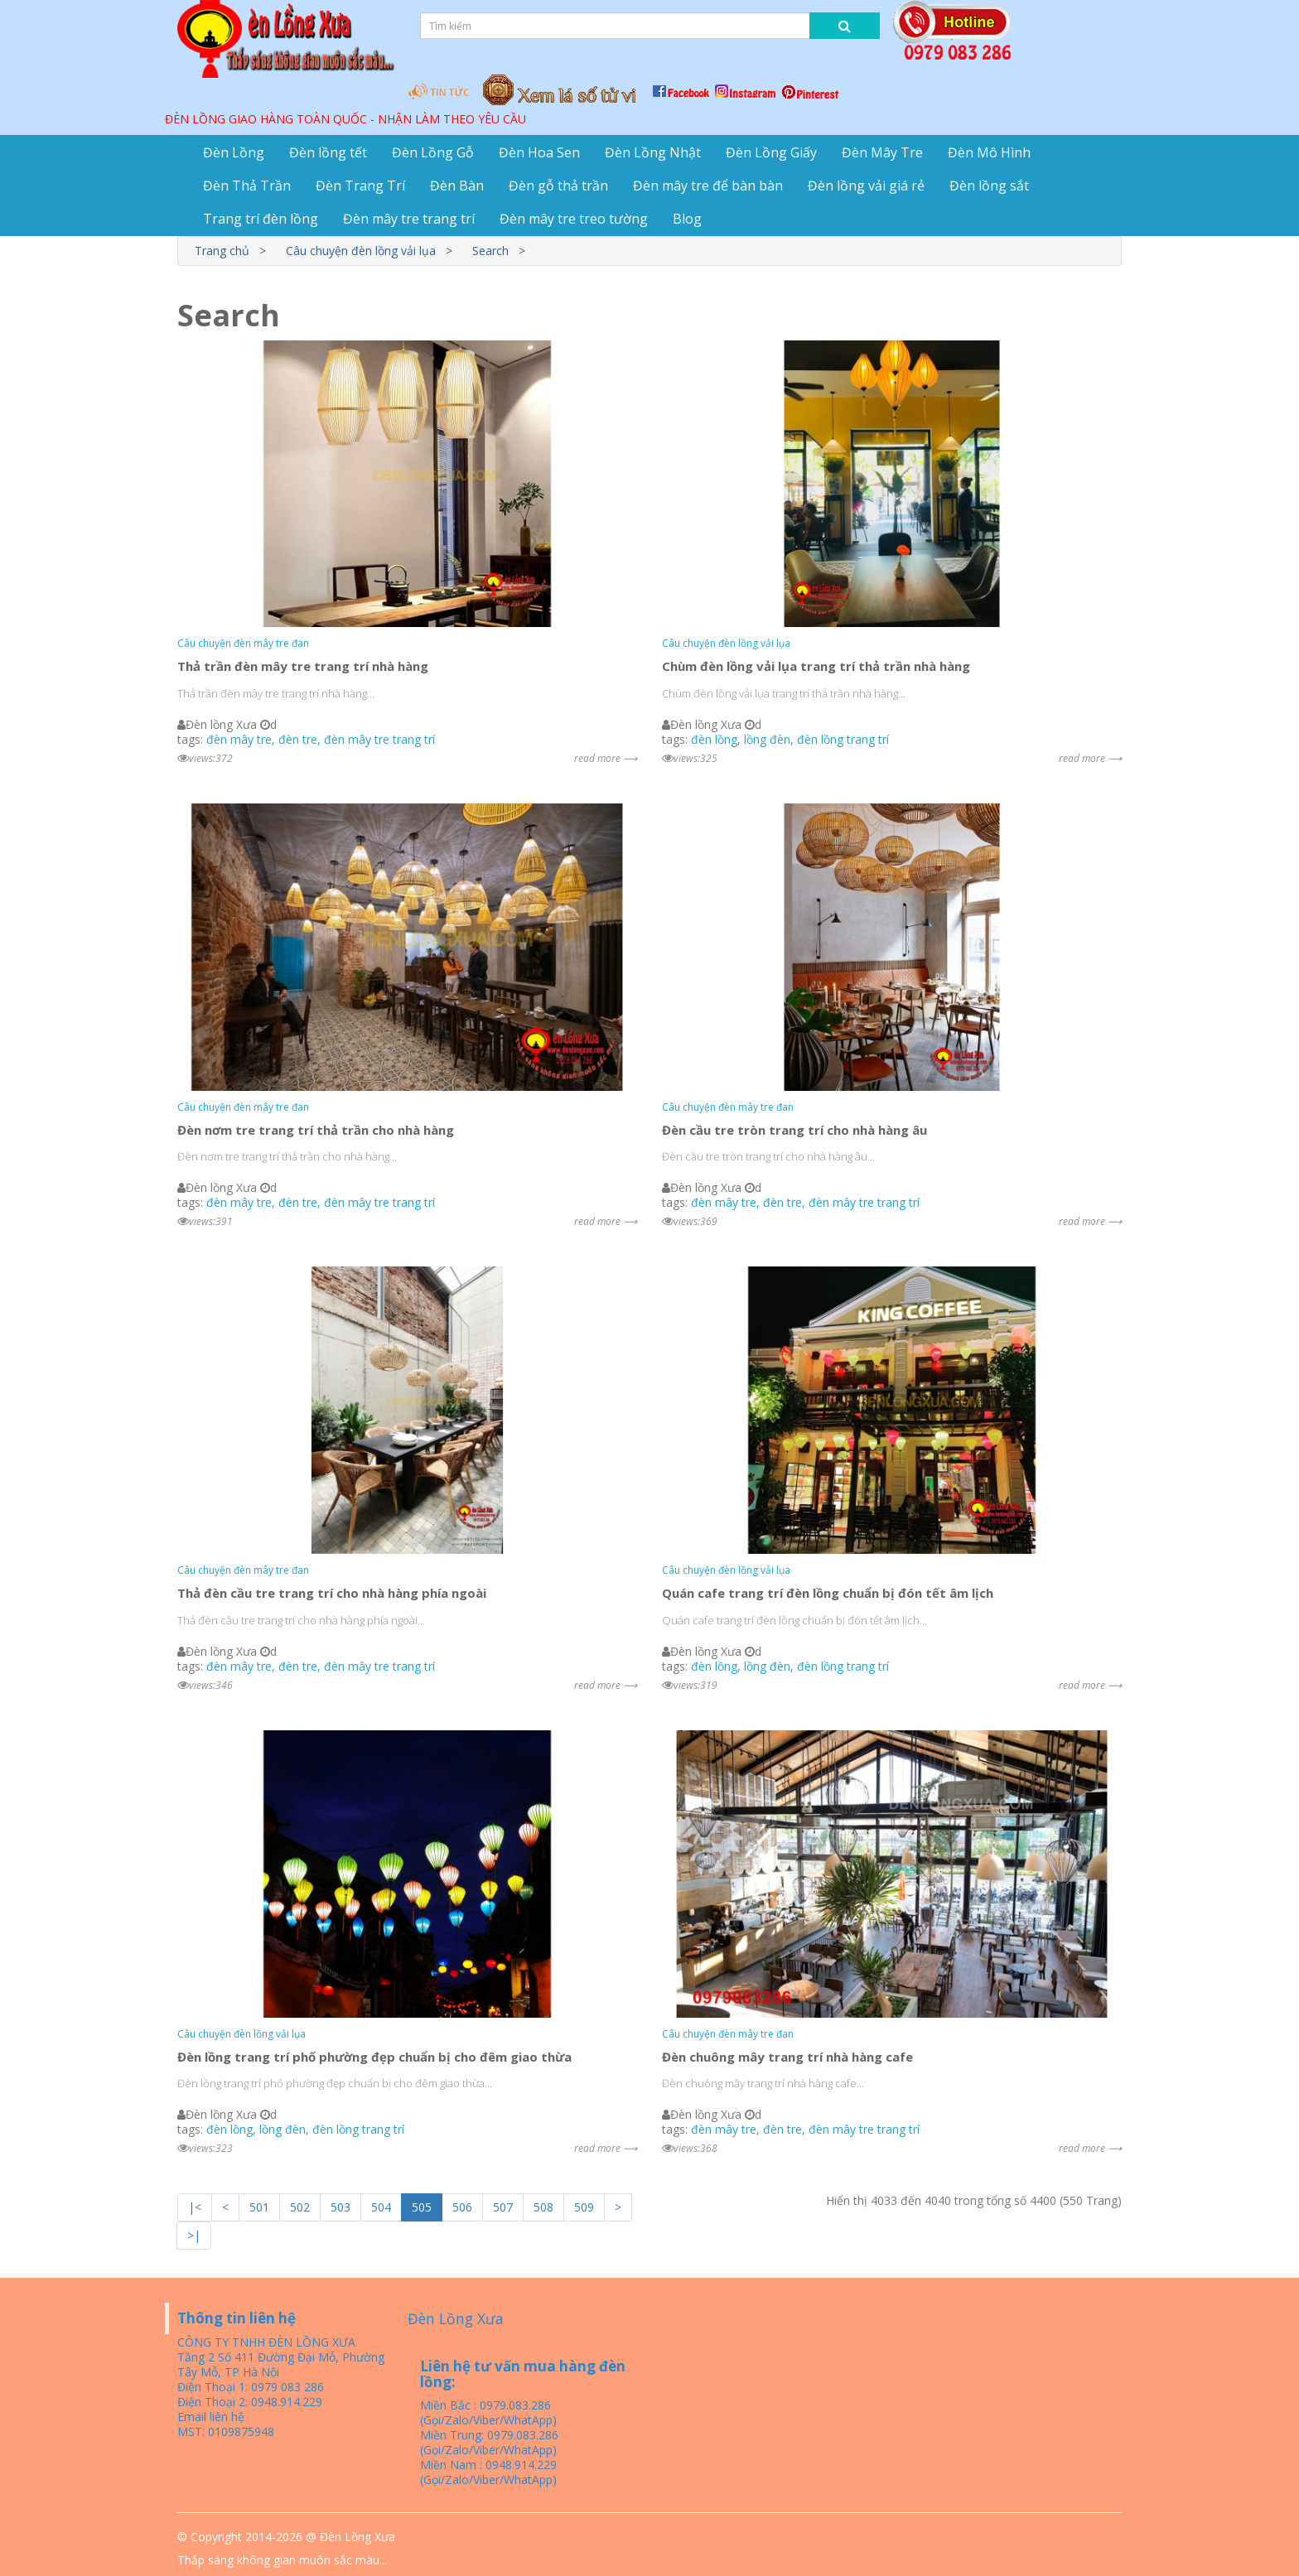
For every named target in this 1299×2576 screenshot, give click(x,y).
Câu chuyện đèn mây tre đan (243, 643)
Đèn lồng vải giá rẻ (866, 185)
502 (300, 2207)
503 (340, 2207)
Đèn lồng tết (328, 152)
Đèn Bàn (457, 185)
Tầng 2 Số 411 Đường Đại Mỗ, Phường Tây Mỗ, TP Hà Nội (280, 2364)
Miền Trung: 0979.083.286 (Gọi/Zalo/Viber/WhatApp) (489, 2442)
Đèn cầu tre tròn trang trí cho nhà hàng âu (794, 1130)
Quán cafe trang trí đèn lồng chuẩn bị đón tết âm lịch (827, 1593)
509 (584, 2207)
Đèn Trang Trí (360, 185)
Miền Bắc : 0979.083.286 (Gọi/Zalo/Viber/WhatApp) (488, 2412)
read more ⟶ (605, 758)
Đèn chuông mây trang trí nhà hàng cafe (787, 2056)
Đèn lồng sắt (989, 185)
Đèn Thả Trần (247, 185)
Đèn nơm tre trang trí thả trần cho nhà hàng (315, 1130)
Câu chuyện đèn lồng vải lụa (361, 250)
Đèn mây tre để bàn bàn (708, 185)
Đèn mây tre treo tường (574, 219)
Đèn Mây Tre (882, 152)
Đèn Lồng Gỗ (433, 152)
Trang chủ (222, 250)
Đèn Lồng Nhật (653, 152)
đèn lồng (714, 739)
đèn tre (297, 739)
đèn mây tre (239, 739)
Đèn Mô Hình (989, 152)
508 (543, 2207)
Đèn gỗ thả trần (558, 185)
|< (194, 2207)
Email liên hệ (210, 2416)
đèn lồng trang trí (843, 739)
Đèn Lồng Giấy (771, 152)
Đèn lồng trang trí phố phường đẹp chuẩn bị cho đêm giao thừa (374, 2056)
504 (381, 2207)
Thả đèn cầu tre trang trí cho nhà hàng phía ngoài (331, 1593)
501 (259, 2207)
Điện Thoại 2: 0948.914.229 (249, 2402)
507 (503, 2207)
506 (462, 2207)
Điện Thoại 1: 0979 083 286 (250, 2387)
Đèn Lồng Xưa (456, 2318)
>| (193, 2235)
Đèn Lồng (233, 152)
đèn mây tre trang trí (379, 739)
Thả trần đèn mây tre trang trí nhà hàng (302, 666)
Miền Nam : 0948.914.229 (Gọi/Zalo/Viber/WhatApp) (488, 2472)
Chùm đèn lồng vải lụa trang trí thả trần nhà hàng (816, 666)
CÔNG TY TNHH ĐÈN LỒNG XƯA (266, 2342)
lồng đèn (767, 739)
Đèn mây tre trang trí (409, 219)
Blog (687, 219)
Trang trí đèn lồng (260, 219)
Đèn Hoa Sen (539, 152)
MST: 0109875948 (225, 2431)
